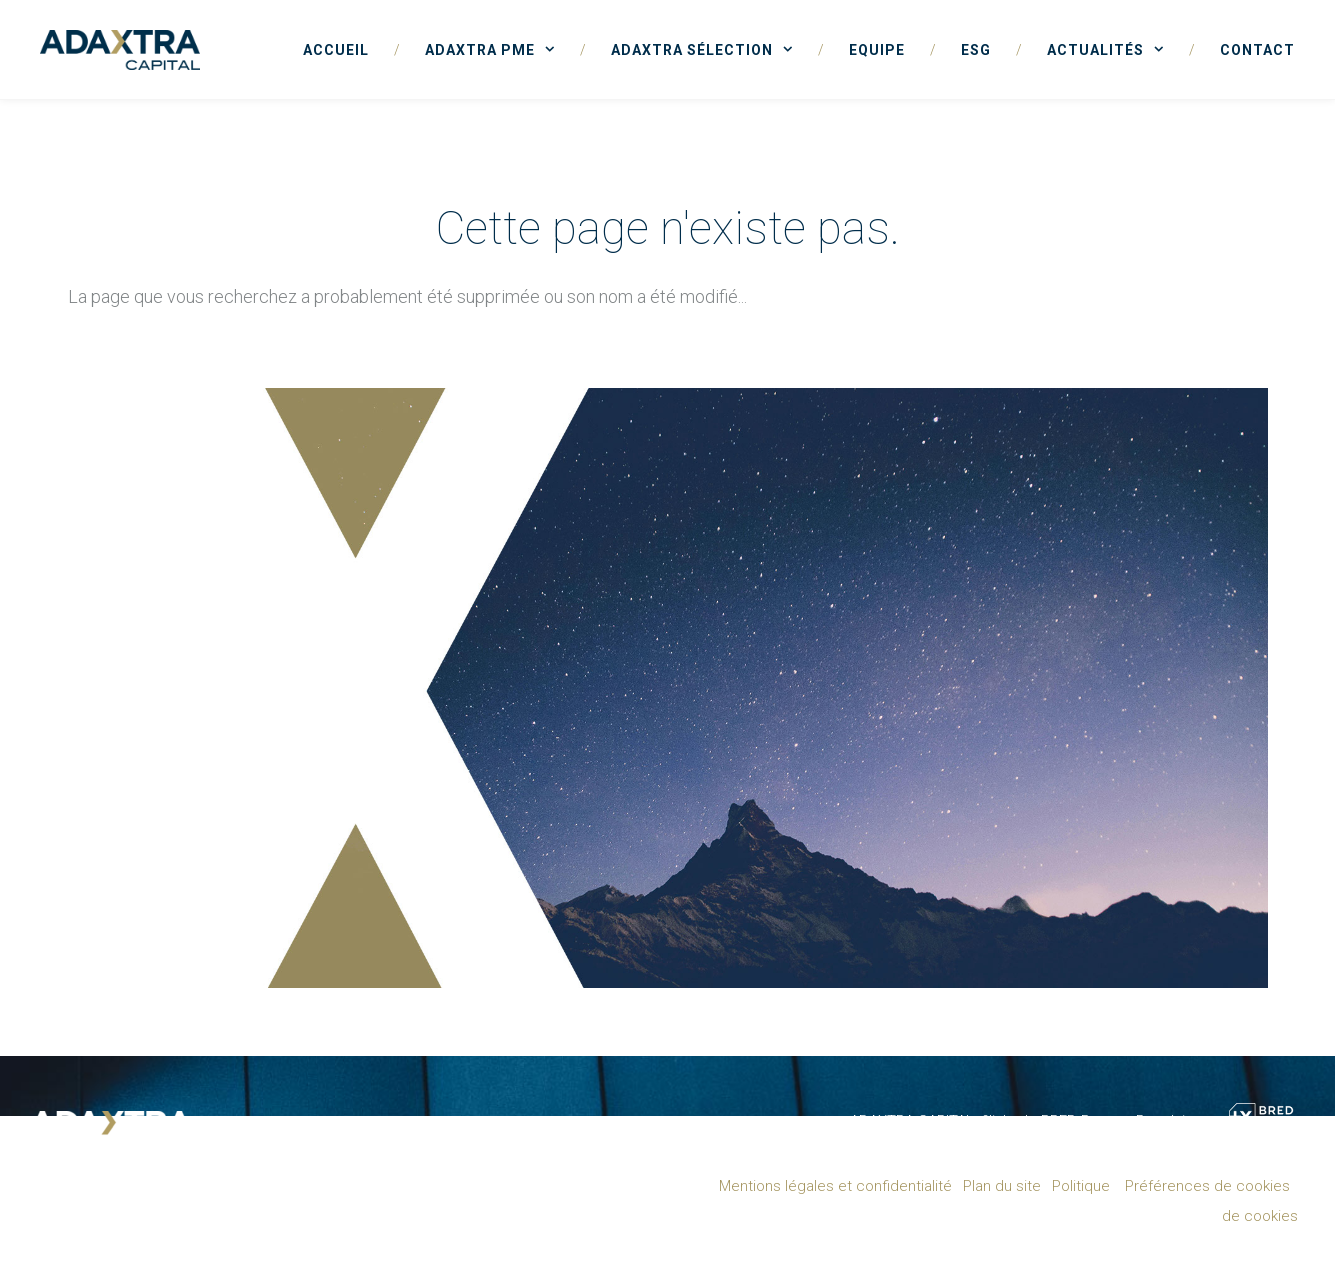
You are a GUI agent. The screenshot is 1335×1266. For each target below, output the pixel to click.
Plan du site (1002, 1186)
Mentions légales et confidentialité (835, 1186)
